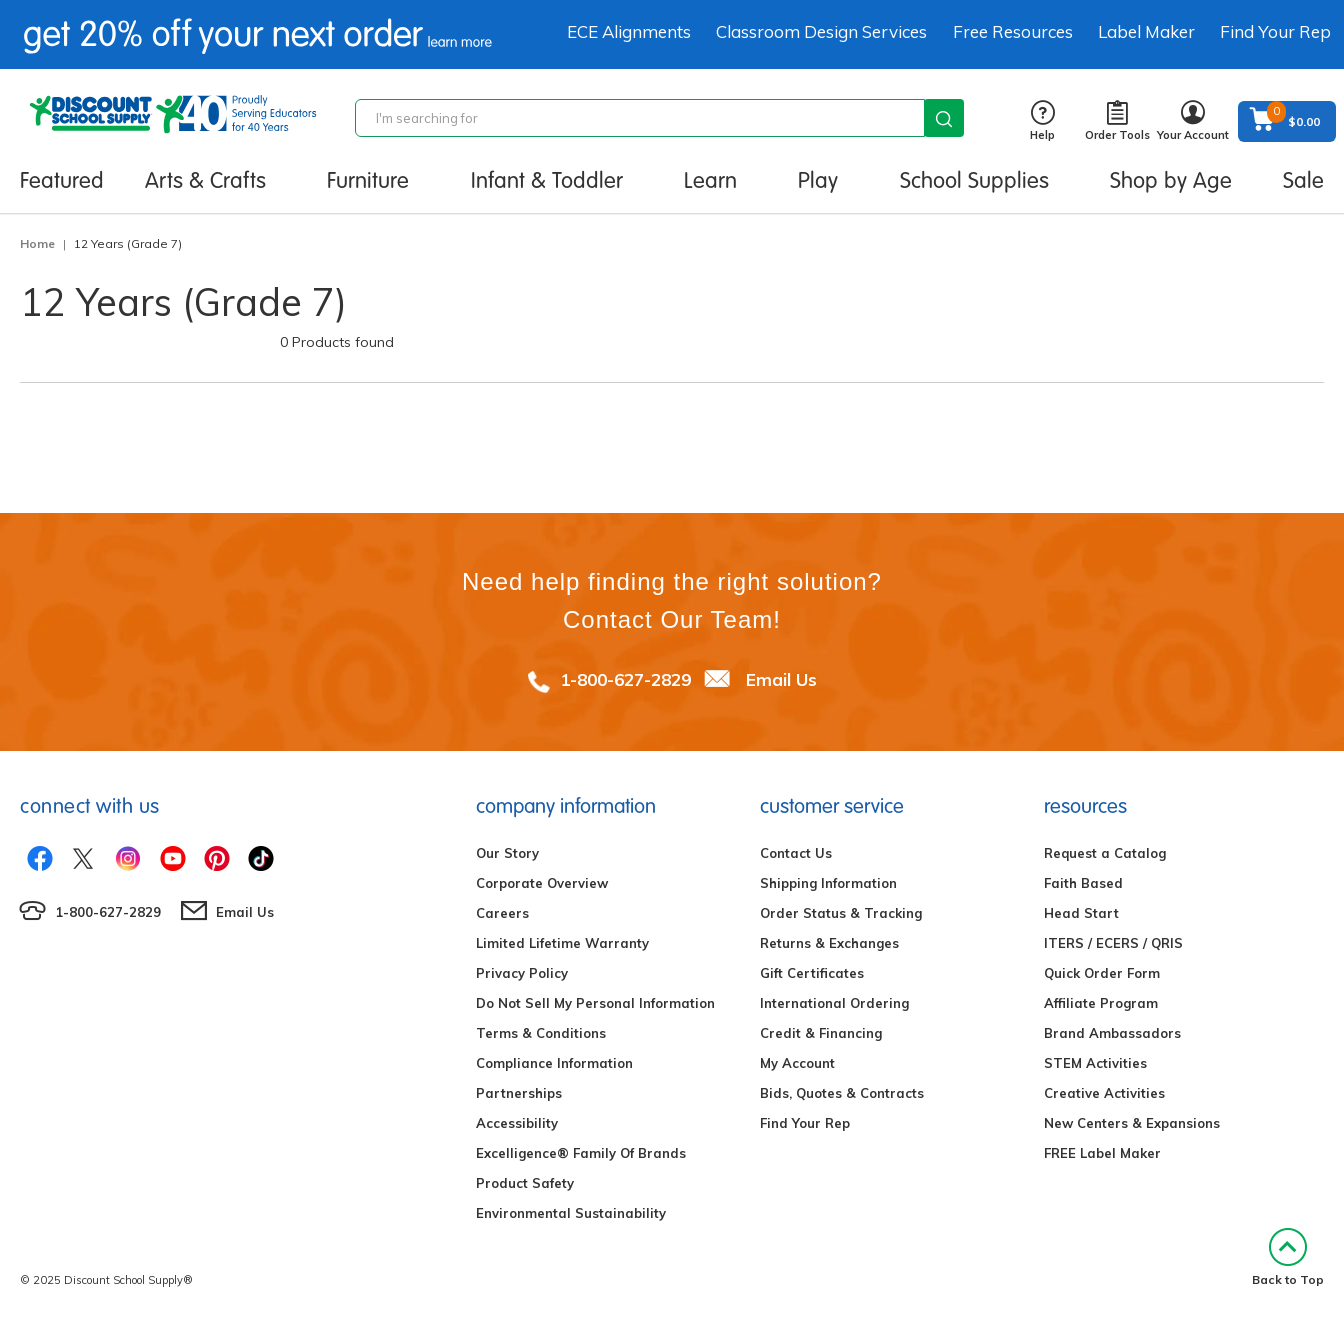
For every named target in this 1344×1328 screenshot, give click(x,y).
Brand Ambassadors (1112, 1033)
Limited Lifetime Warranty (562, 943)
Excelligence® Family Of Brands (581, 1153)
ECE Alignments (629, 31)
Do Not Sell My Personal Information (595, 1003)
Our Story (507, 853)
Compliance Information (554, 1063)
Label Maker (1146, 31)
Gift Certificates (812, 973)
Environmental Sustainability (571, 1213)
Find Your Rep (1275, 31)
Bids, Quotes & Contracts (842, 1093)
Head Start (1081, 913)
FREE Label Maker (1102, 1153)
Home (37, 243)
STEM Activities (1095, 1063)
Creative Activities (1104, 1093)
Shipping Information (828, 883)
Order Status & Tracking (841, 913)
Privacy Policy (522, 973)
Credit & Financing (821, 1033)
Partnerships (519, 1093)
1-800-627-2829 (625, 679)
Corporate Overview (542, 883)
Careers (502, 913)
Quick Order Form (1102, 973)
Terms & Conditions (541, 1033)
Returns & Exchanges (829, 943)
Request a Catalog (1105, 853)
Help (1042, 121)
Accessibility (517, 1123)
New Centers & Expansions (1132, 1123)
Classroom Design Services (821, 31)
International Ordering (834, 1003)
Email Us (781, 679)
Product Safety (525, 1183)
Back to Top (1288, 1257)
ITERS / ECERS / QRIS (1113, 943)
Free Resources (1013, 31)
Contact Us (796, 853)
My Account (797, 1063)
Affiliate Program (1101, 1003)
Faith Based (1083, 883)
